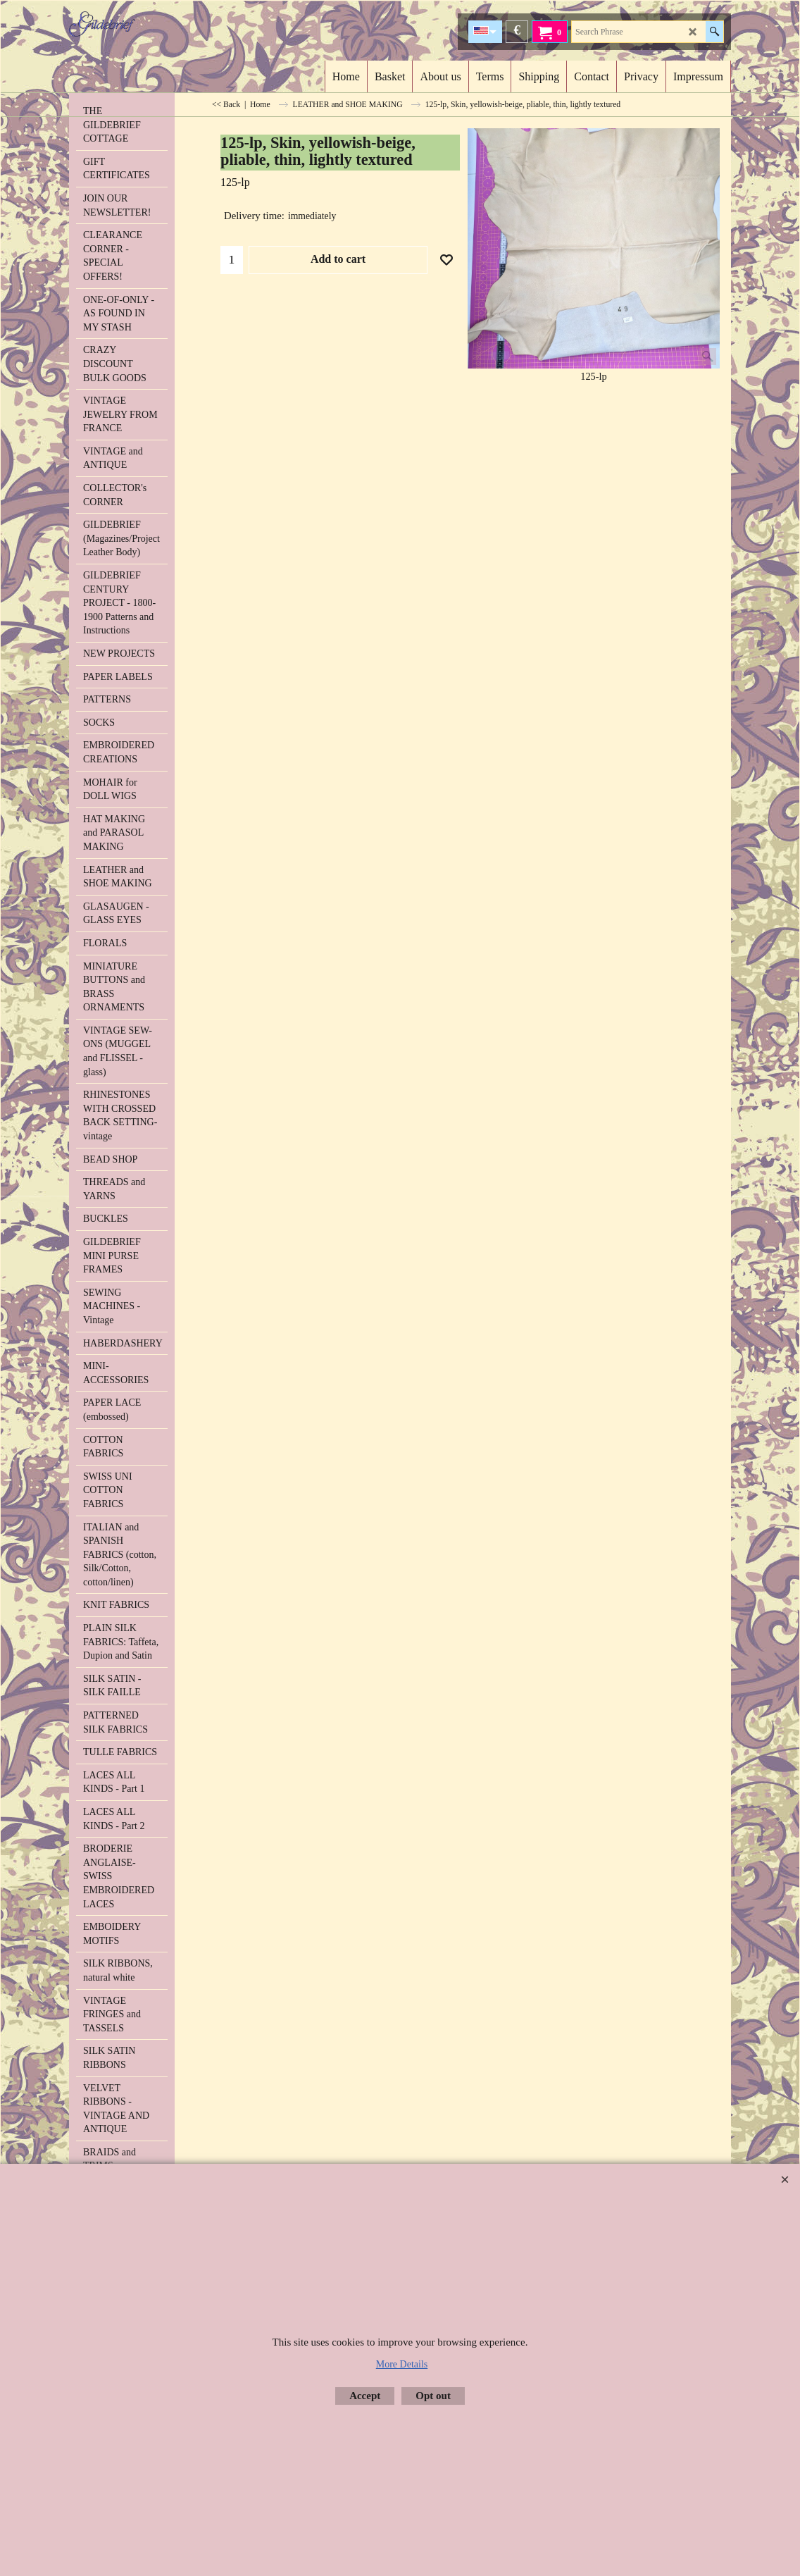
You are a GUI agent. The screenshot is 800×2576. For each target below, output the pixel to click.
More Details (401, 2364)
